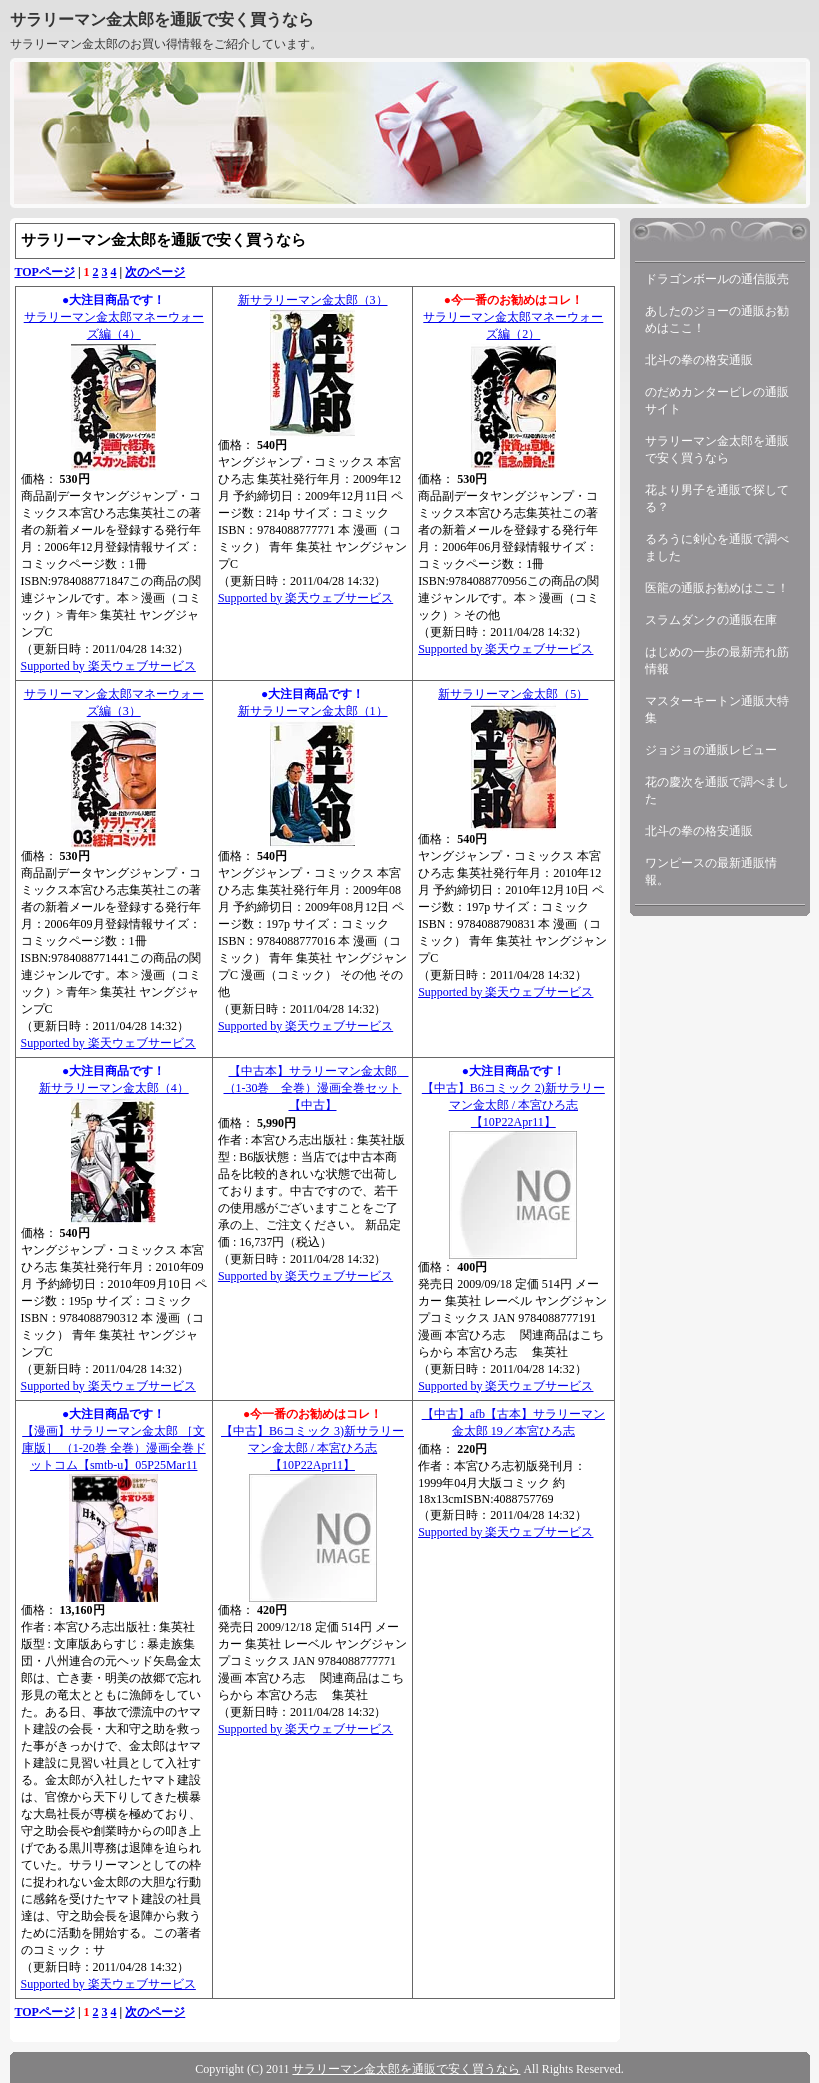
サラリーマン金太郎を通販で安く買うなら (162, 19)
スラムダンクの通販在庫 (711, 620)
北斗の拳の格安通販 (699, 360)
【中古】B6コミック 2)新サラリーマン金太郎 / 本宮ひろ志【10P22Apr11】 (513, 1105)
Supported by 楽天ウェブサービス (108, 666)
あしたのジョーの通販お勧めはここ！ (717, 319)
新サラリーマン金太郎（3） (313, 300)
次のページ (155, 272)
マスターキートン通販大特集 (717, 709)
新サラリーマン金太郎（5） (513, 694)
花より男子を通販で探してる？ (717, 498)
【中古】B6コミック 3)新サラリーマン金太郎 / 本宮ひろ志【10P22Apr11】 (312, 1448)
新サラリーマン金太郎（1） (313, 711)
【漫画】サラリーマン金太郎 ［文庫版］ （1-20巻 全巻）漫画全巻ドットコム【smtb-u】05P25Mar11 (114, 1448)
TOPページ (45, 272)
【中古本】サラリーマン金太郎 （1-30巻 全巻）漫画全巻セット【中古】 (316, 1088)
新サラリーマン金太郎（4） (114, 1088)
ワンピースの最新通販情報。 (711, 871)
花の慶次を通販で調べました (717, 790)
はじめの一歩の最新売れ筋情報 (717, 660)
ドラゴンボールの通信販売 (717, 279)
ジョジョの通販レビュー (711, 750)
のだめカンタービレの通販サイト (717, 400)
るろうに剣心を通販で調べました (717, 547)
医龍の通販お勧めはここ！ (717, 588)
